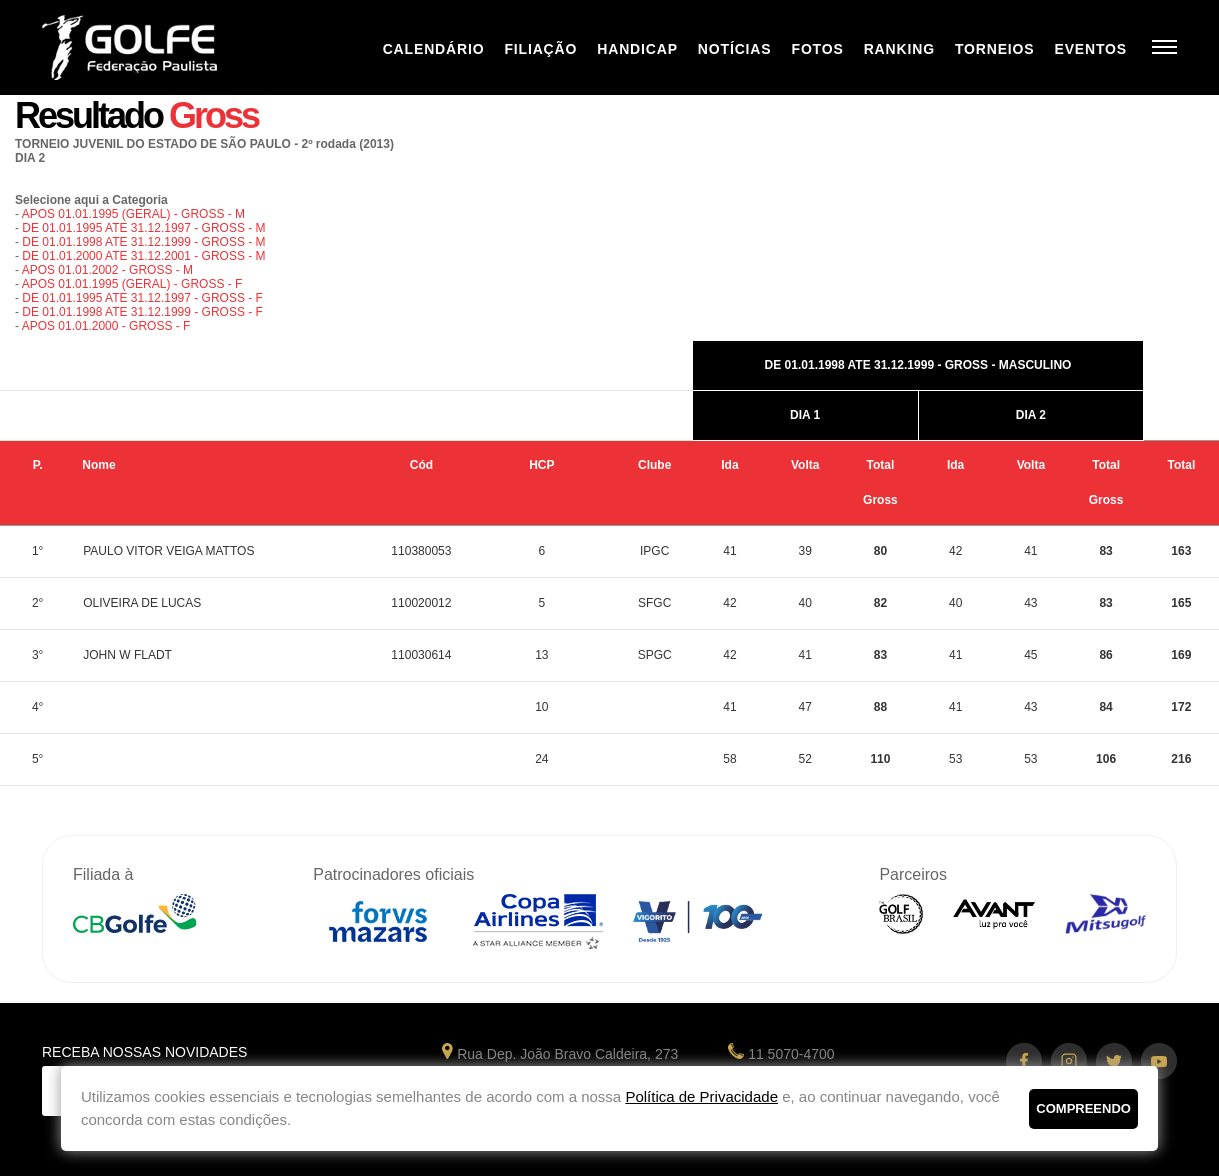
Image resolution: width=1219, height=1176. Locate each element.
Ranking (899, 49)
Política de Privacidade (701, 1096)
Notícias (735, 49)
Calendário (434, 49)
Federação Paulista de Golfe (149, 47)
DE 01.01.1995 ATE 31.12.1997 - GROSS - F (142, 298)
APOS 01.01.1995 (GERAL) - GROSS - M (133, 214)
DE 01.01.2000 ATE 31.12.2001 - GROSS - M (143, 256)
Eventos (1090, 49)
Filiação (540, 49)
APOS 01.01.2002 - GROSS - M (107, 270)
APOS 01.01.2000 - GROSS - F (106, 326)
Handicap (637, 49)
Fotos (817, 49)
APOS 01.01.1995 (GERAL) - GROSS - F (132, 284)
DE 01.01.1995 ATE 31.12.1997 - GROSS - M (143, 228)
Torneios (995, 49)
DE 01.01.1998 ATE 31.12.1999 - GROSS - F (142, 312)
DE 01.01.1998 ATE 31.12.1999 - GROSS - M (143, 242)
